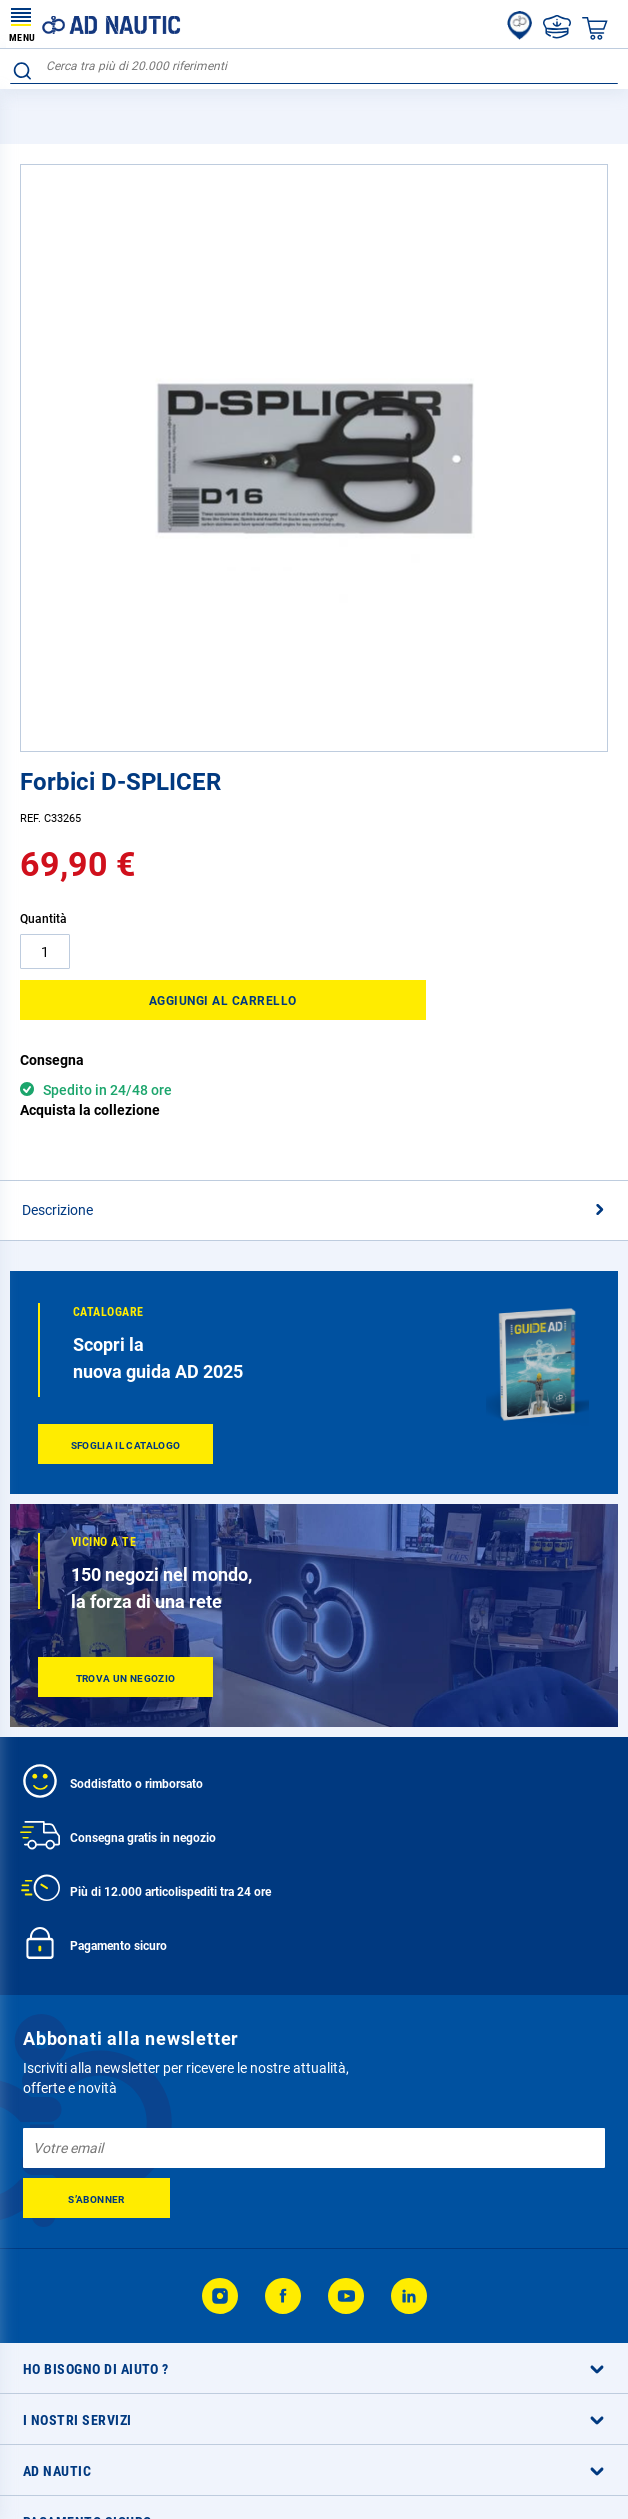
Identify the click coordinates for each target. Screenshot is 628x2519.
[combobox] (314, 66)
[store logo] (95, 24)
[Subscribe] (96, 2198)
